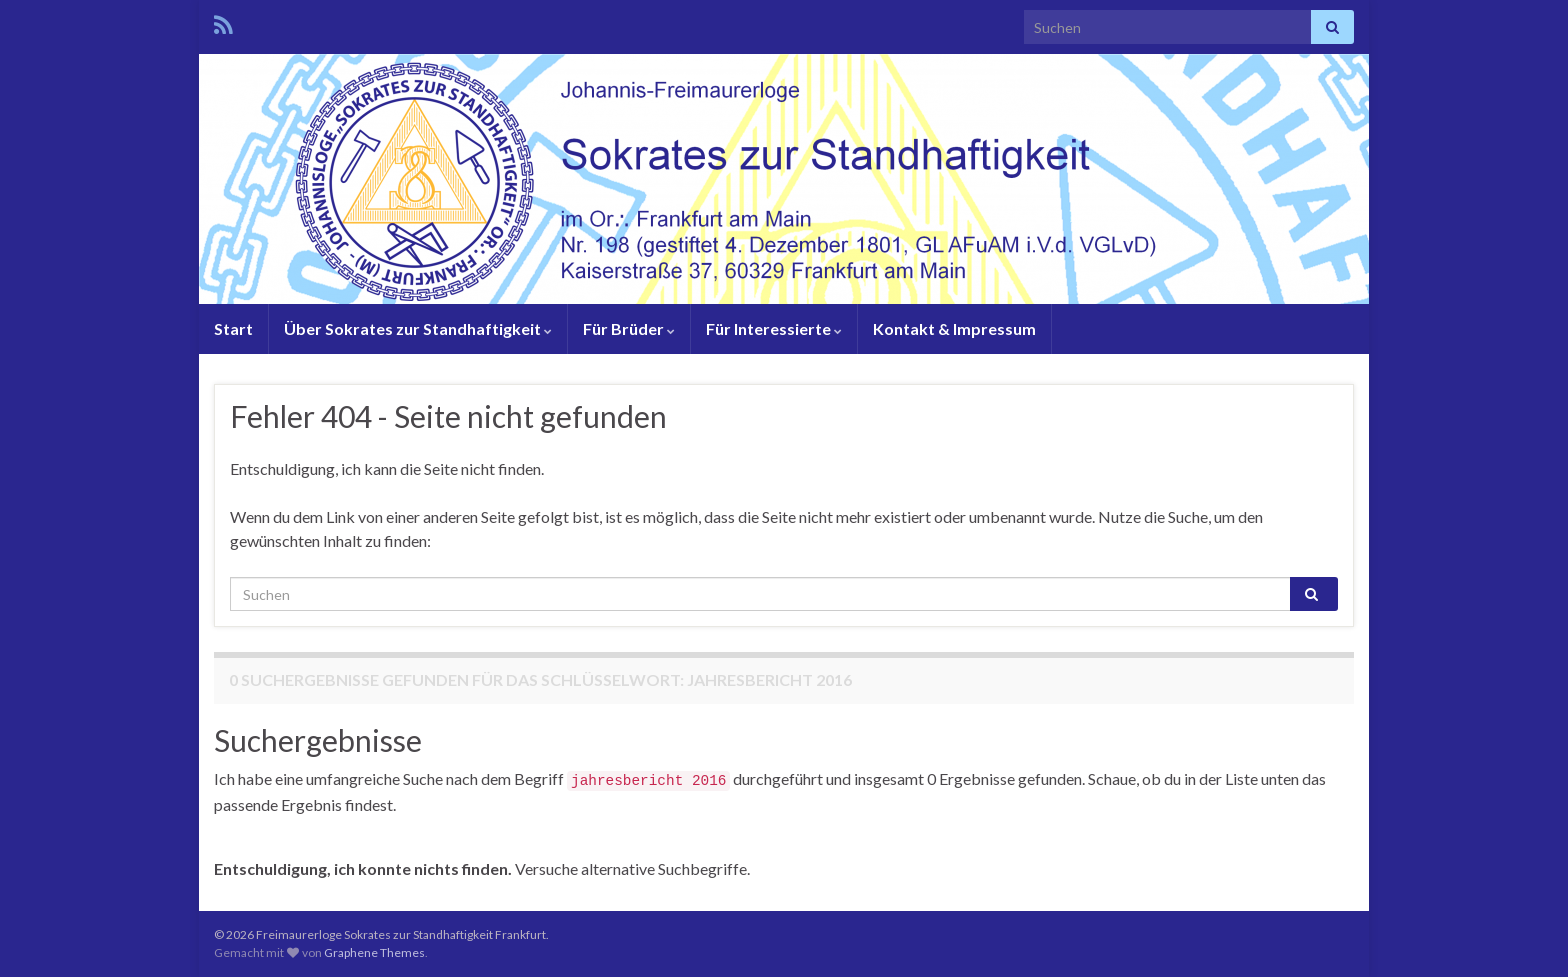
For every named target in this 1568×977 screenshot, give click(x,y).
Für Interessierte (774, 328)
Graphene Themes (374, 952)
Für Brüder (629, 328)
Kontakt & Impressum (954, 328)
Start (233, 328)
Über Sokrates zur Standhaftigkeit (418, 328)
